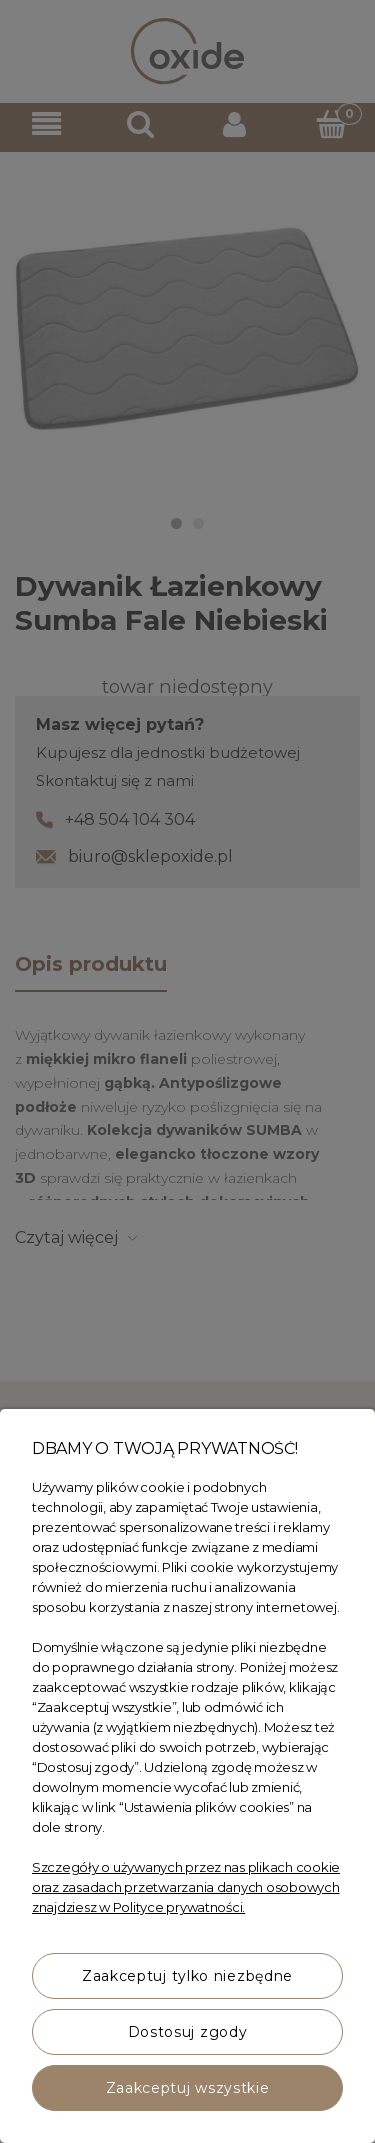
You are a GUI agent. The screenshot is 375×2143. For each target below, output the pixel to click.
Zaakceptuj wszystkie (188, 2088)
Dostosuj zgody (188, 2032)
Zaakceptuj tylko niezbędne (187, 1976)
